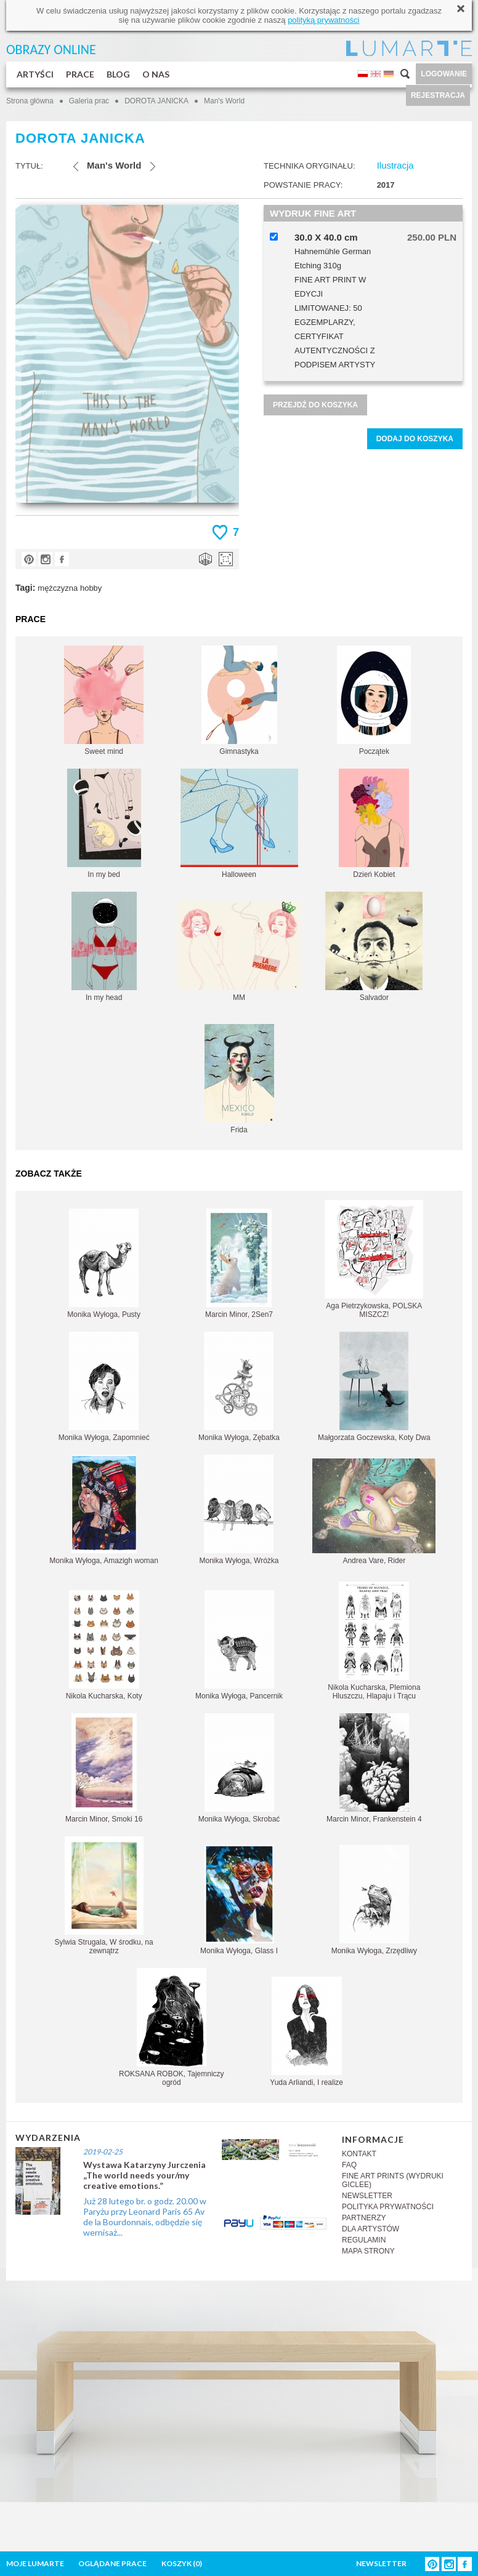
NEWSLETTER (367, 2195)
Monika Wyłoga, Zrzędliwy (374, 1900)
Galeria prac (89, 101)
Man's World (224, 101)
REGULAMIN (364, 2240)
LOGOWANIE (444, 74)
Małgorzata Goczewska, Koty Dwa (374, 1387)
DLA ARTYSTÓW (370, 2229)
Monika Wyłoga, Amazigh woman (103, 1510)
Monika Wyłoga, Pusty (103, 1264)
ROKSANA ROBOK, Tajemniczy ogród (171, 2027)
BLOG (118, 74)
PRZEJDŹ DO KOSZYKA (315, 405)
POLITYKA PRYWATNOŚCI (388, 2206)
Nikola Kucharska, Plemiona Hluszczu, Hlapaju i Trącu (374, 1641)
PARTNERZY (364, 2218)
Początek (374, 701)
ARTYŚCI (35, 74)
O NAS (155, 74)
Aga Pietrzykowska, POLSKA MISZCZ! (374, 1259)
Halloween (239, 824)
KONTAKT (359, 2154)
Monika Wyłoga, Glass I (239, 1900)
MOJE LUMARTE (35, 2563)
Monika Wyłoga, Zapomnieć (104, 1387)
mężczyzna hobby (70, 588)
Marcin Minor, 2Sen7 (239, 1264)
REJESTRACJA (438, 95)
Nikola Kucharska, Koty (104, 1645)
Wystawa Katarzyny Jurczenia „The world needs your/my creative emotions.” (144, 2175)
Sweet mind (104, 701)
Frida (239, 1079)
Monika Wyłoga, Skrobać (239, 1768)
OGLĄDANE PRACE (112, 2563)
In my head (104, 947)
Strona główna (30, 101)
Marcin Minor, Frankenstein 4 (374, 1768)
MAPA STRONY (368, 2251)
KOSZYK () (181, 2563)
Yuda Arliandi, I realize (306, 2032)
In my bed (104, 824)
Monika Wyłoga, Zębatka (239, 1387)
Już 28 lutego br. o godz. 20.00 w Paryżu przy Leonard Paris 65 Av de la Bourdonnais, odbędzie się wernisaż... (144, 2217)
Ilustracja (395, 165)
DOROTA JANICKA (156, 101)
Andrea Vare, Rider (373, 1511)
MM (239, 951)
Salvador (374, 947)
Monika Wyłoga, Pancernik (239, 1645)
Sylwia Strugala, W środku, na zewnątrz (104, 1895)
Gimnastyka (239, 701)
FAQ (349, 2165)
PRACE (80, 74)
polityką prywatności (323, 20)
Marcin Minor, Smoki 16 (103, 1768)
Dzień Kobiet (374, 824)
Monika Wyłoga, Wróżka (238, 1510)
